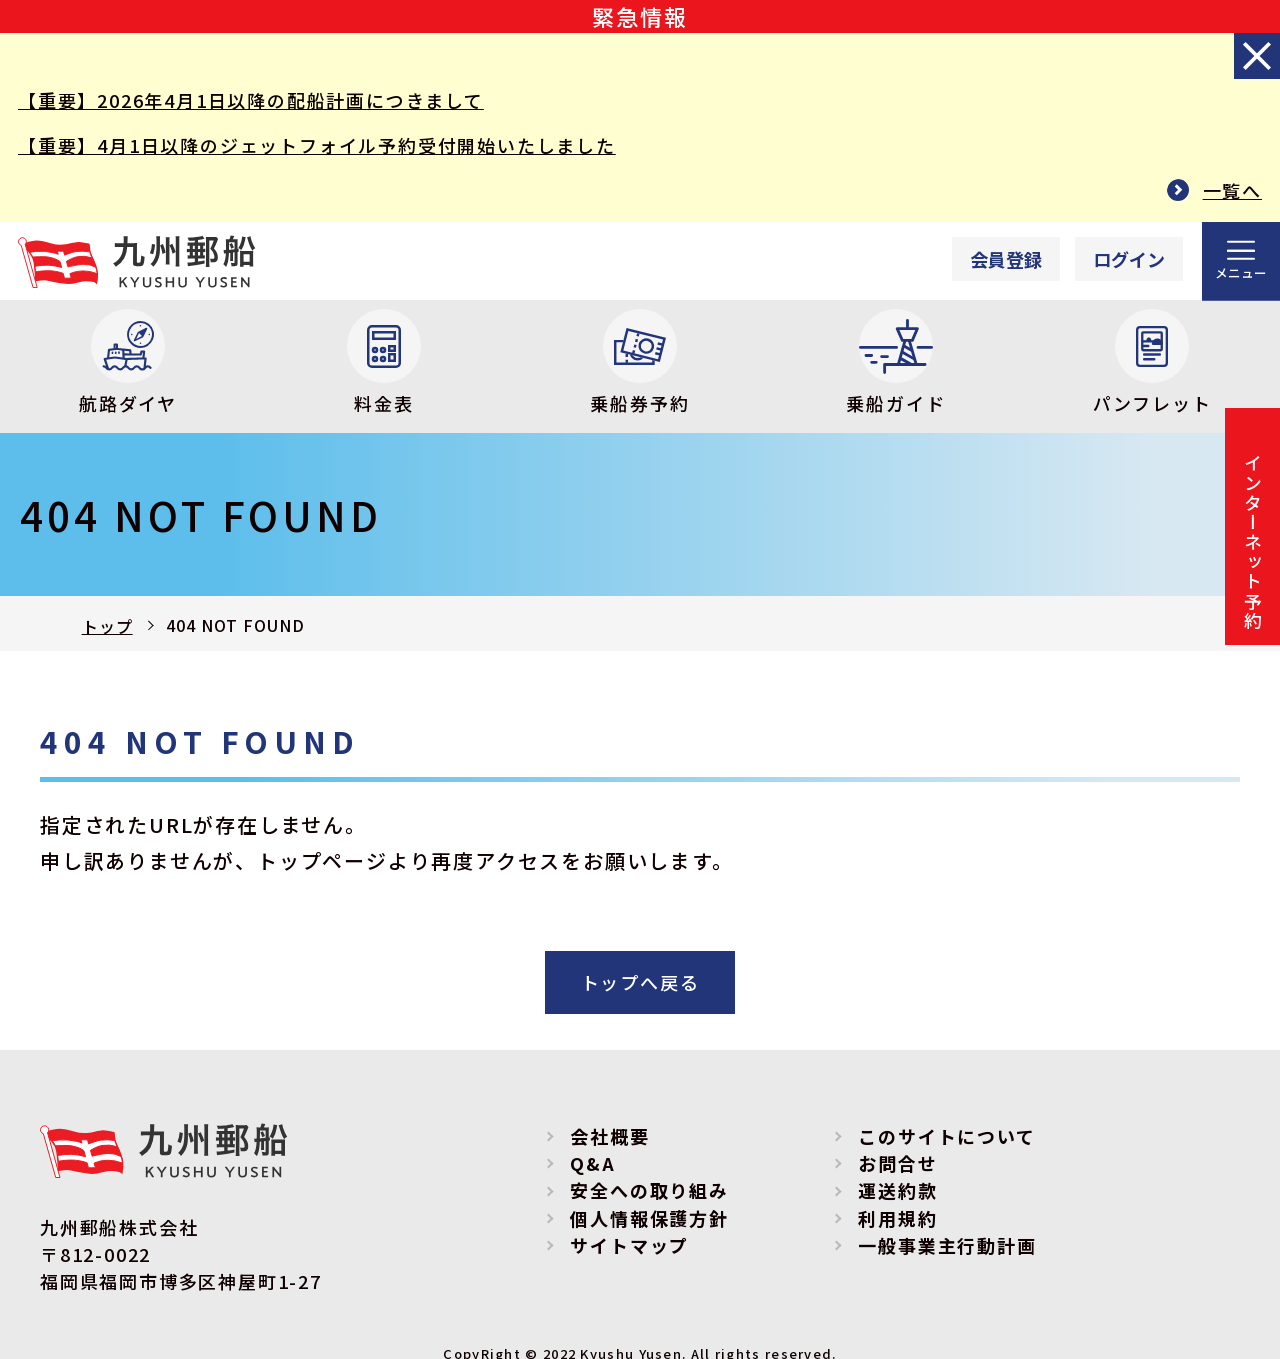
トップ (107, 626)
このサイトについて (946, 1136)
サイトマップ (629, 1245)
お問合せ (897, 1163)
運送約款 (897, 1190)
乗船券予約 (639, 362)
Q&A (592, 1163)
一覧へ (1232, 190)
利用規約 (897, 1218)
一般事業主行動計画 (947, 1245)
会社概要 (609, 1136)
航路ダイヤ (128, 362)
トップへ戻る (640, 982)
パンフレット (1152, 362)
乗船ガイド (895, 362)
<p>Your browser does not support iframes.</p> (1048, 259)
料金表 (384, 362)
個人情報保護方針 (649, 1218)
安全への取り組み (649, 1190)
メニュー (1241, 271)
